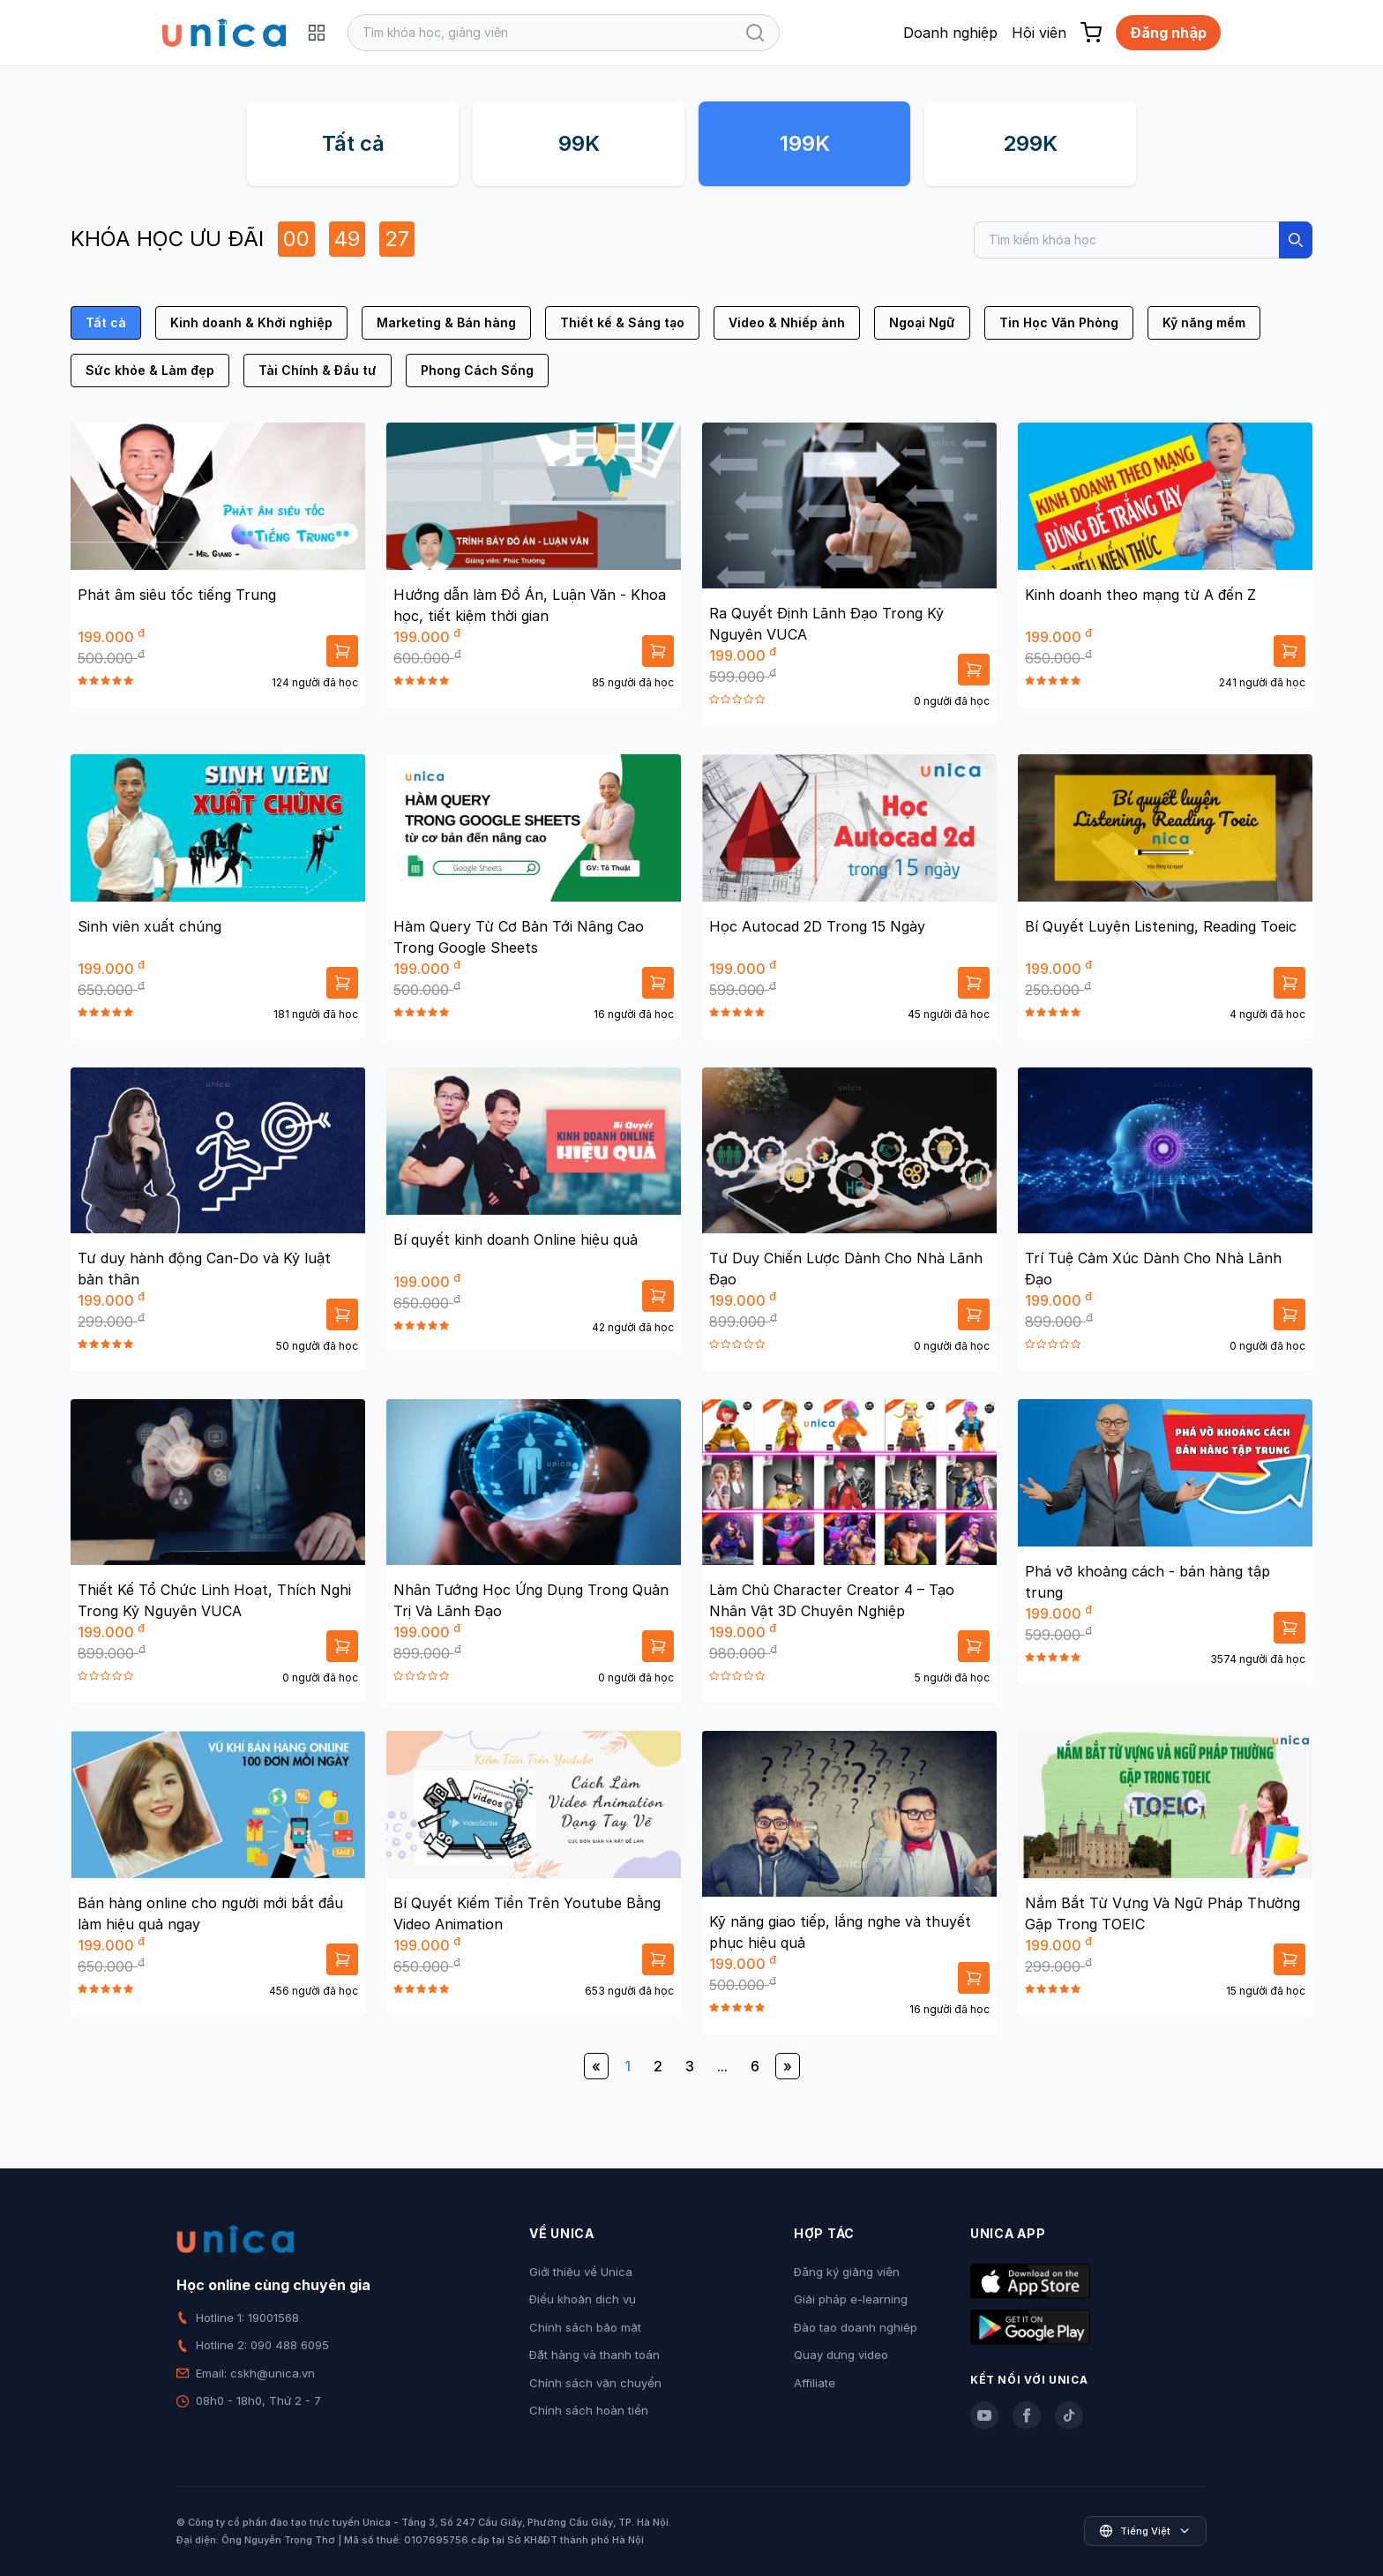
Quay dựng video (841, 2355)
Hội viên (1039, 32)
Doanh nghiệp (950, 32)
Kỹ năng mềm (1203, 322)
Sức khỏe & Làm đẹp (150, 370)
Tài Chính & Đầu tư (317, 370)
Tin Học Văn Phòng (1058, 322)
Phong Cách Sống (477, 370)
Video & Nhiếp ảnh (787, 322)
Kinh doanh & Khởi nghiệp (251, 322)
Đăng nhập (1168, 32)
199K (805, 143)
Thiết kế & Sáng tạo (622, 322)
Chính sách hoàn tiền (588, 2410)
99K (579, 143)
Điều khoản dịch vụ (582, 2299)
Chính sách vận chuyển (595, 2383)
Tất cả (353, 143)
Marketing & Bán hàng (446, 322)
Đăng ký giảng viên (847, 2272)
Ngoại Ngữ (922, 322)
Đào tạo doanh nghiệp (855, 2327)
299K (1030, 143)
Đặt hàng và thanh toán (594, 2355)
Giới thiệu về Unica (580, 2272)
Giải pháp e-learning (851, 2299)
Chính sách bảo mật (585, 2327)
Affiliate (814, 2383)
